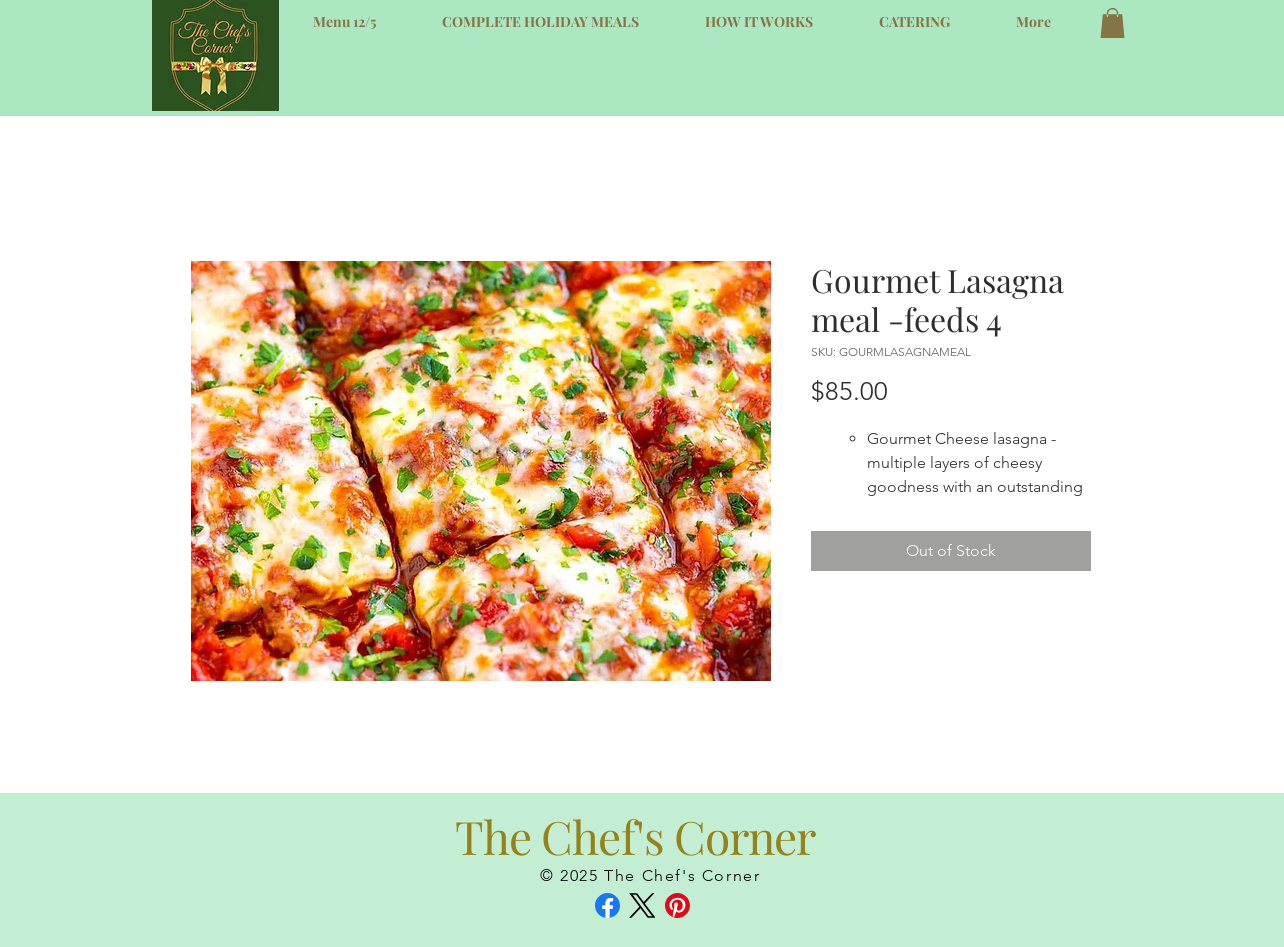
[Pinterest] (677, 905)
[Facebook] (607, 905)
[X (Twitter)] (642, 905)
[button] (1112, 23)
